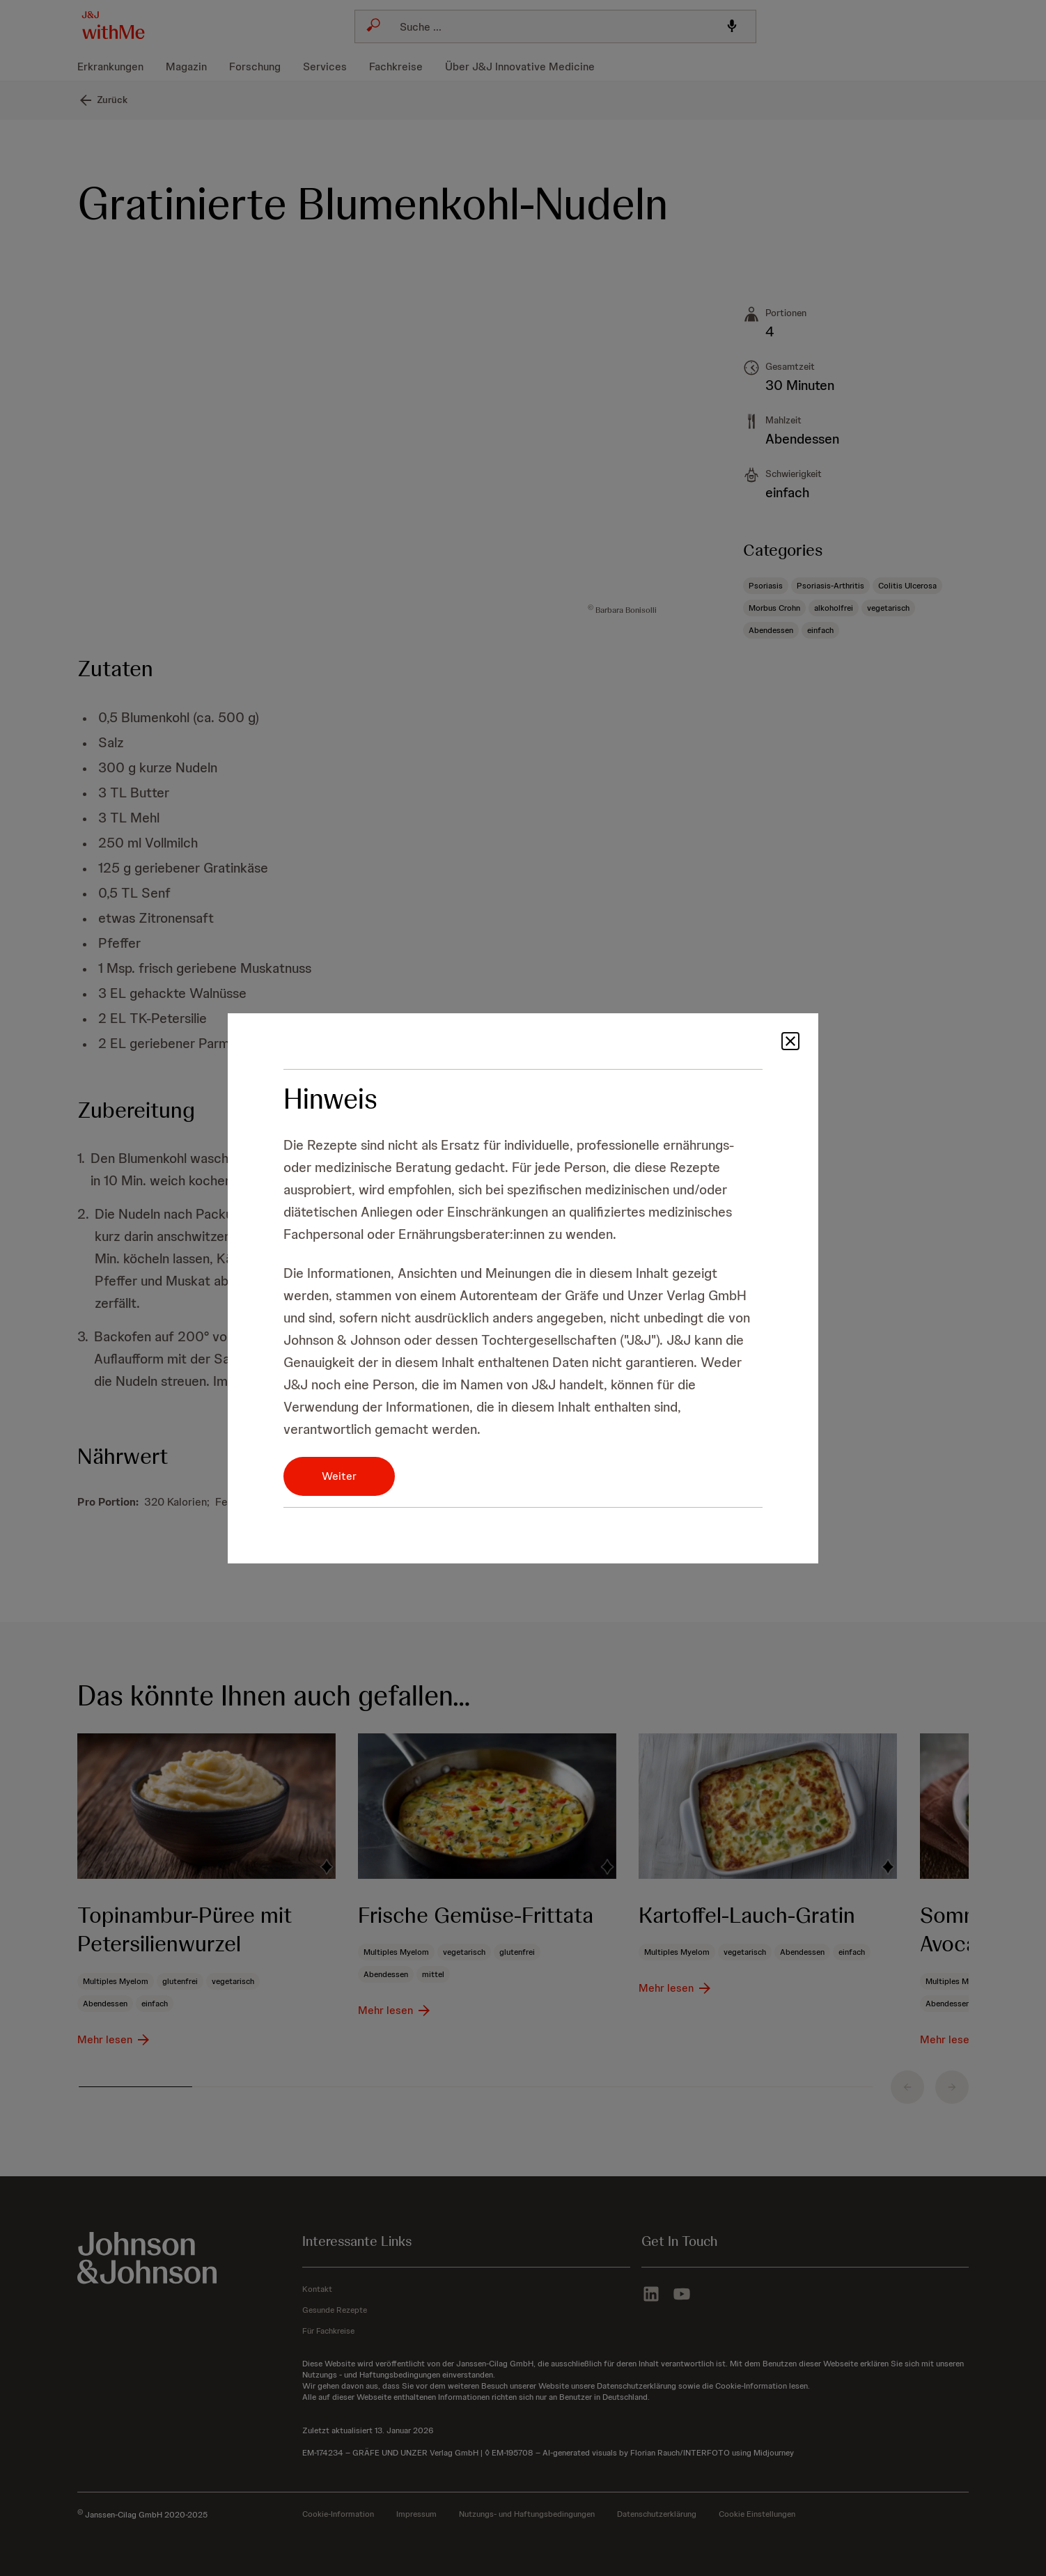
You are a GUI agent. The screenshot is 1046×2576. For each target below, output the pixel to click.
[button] (790, 1053)
